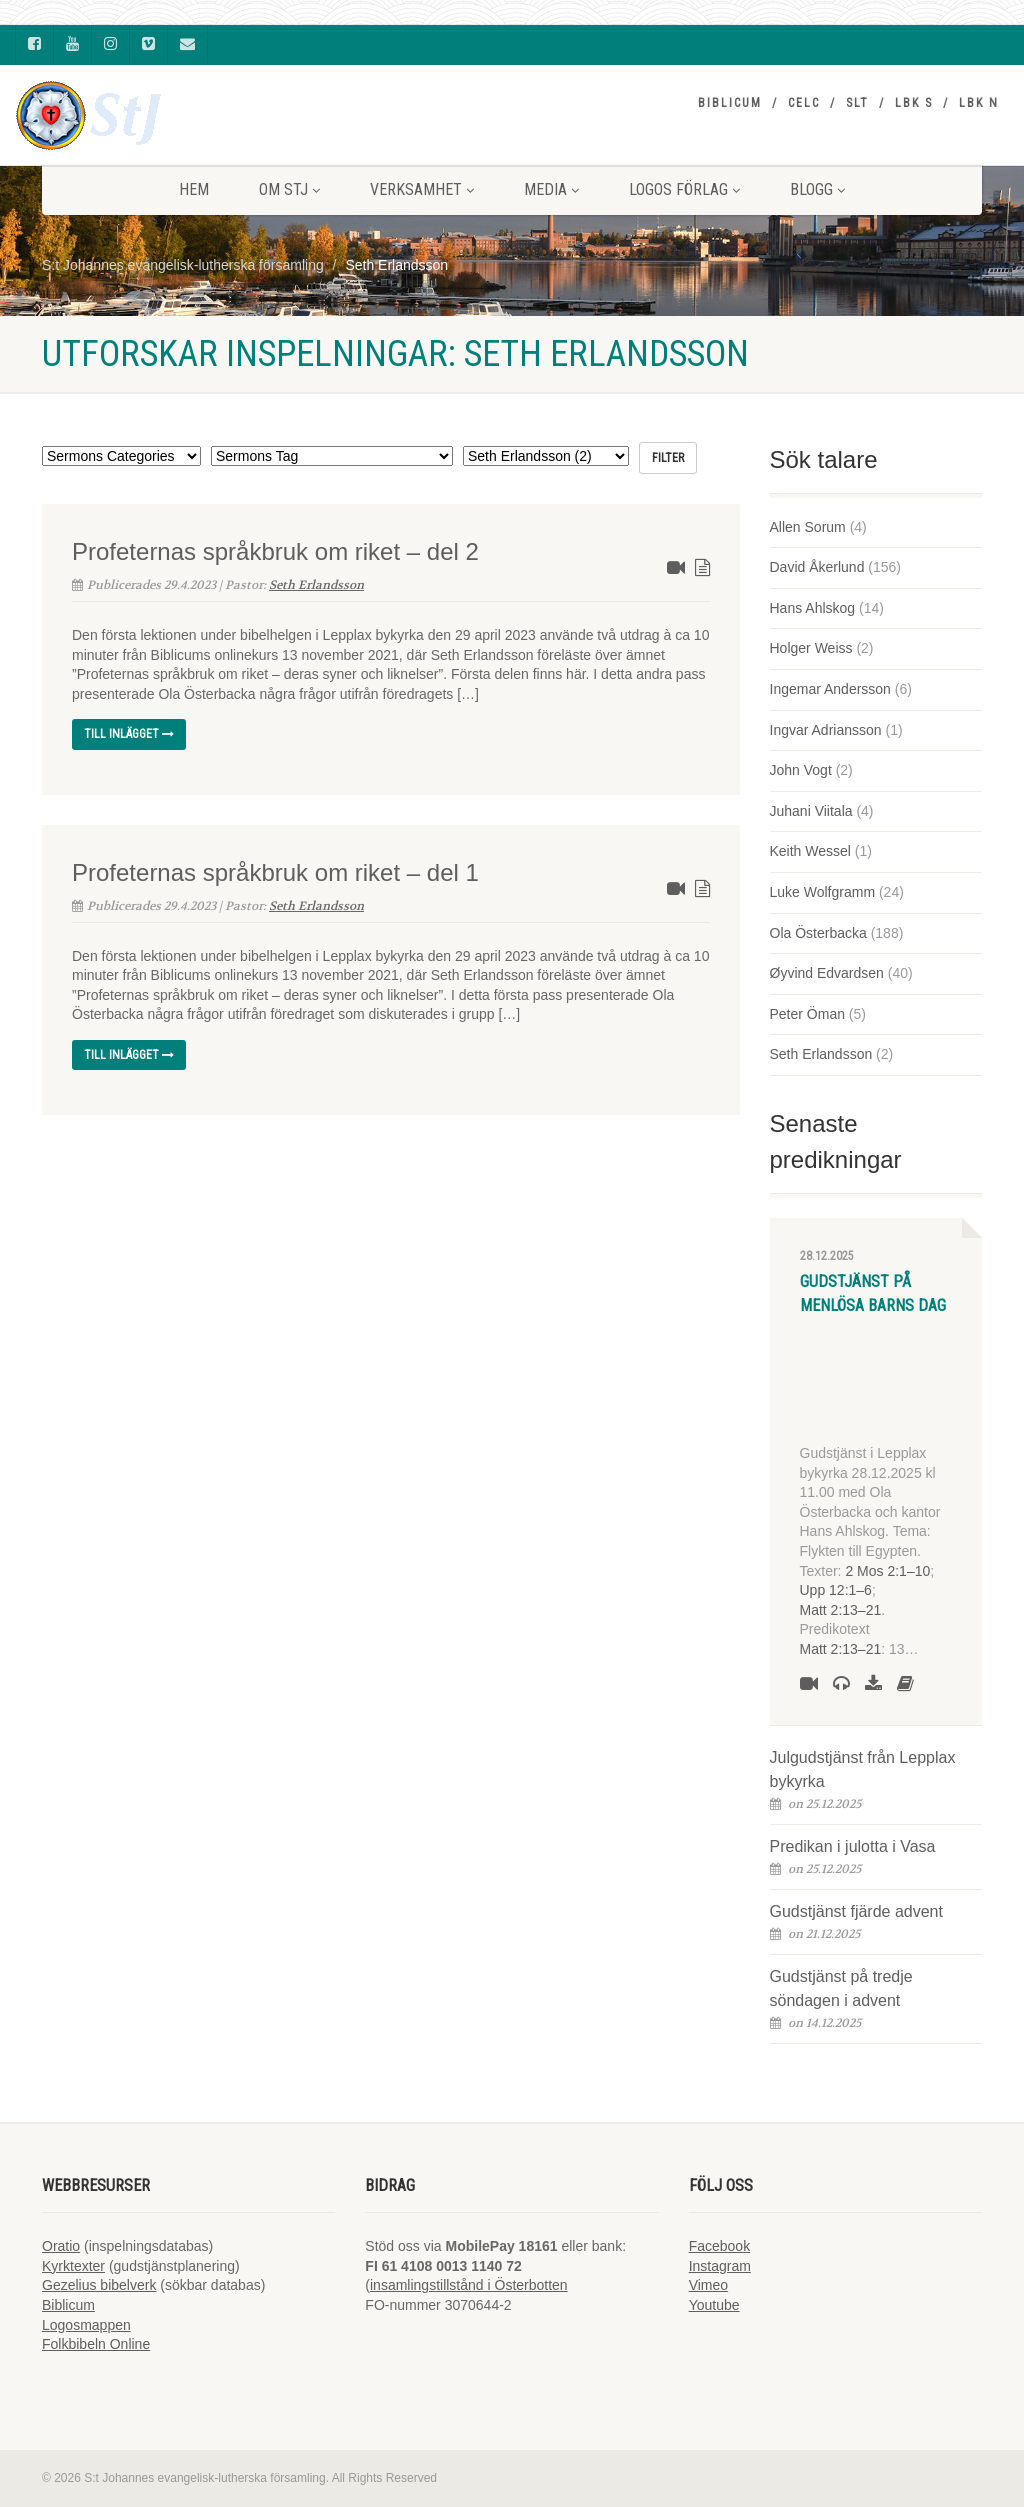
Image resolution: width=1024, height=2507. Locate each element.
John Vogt (801, 770)
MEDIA (551, 189)
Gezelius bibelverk (99, 2285)
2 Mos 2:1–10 (887, 1571)
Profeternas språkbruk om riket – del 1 (275, 872)
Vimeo (708, 2285)
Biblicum (730, 103)
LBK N (979, 103)
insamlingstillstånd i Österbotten (469, 2285)
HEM (194, 189)
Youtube (714, 2305)
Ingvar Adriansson (826, 730)
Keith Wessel (810, 851)
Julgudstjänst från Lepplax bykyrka (863, 1769)
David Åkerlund (817, 567)
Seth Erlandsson (316, 585)
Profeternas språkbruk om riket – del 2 (275, 551)
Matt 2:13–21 (841, 1610)
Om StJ (289, 189)
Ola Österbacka (818, 933)
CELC (804, 103)
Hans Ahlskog (813, 608)
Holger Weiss (811, 648)
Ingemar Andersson (830, 689)
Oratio (61, 2246)
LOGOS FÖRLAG (684, 189)
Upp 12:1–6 (836, 1590)
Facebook (719, 2246)
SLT (857, 103)
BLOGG (817, 189)
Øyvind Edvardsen (827, 973)
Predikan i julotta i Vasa (853, 1846)
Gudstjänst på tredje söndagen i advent (841, 1988)
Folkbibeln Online (96, 2344)
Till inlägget (129, 734)
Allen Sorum (808, 527)
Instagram (720, 2266)
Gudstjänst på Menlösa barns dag (873, 1293)
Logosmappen (86, 2325)
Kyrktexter (73, 2266)
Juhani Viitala (811, 811)
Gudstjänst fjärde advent (856, 1911)
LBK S (914, 103)
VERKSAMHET (422, 189)
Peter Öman (807, 1014)
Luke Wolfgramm (823, 892)
